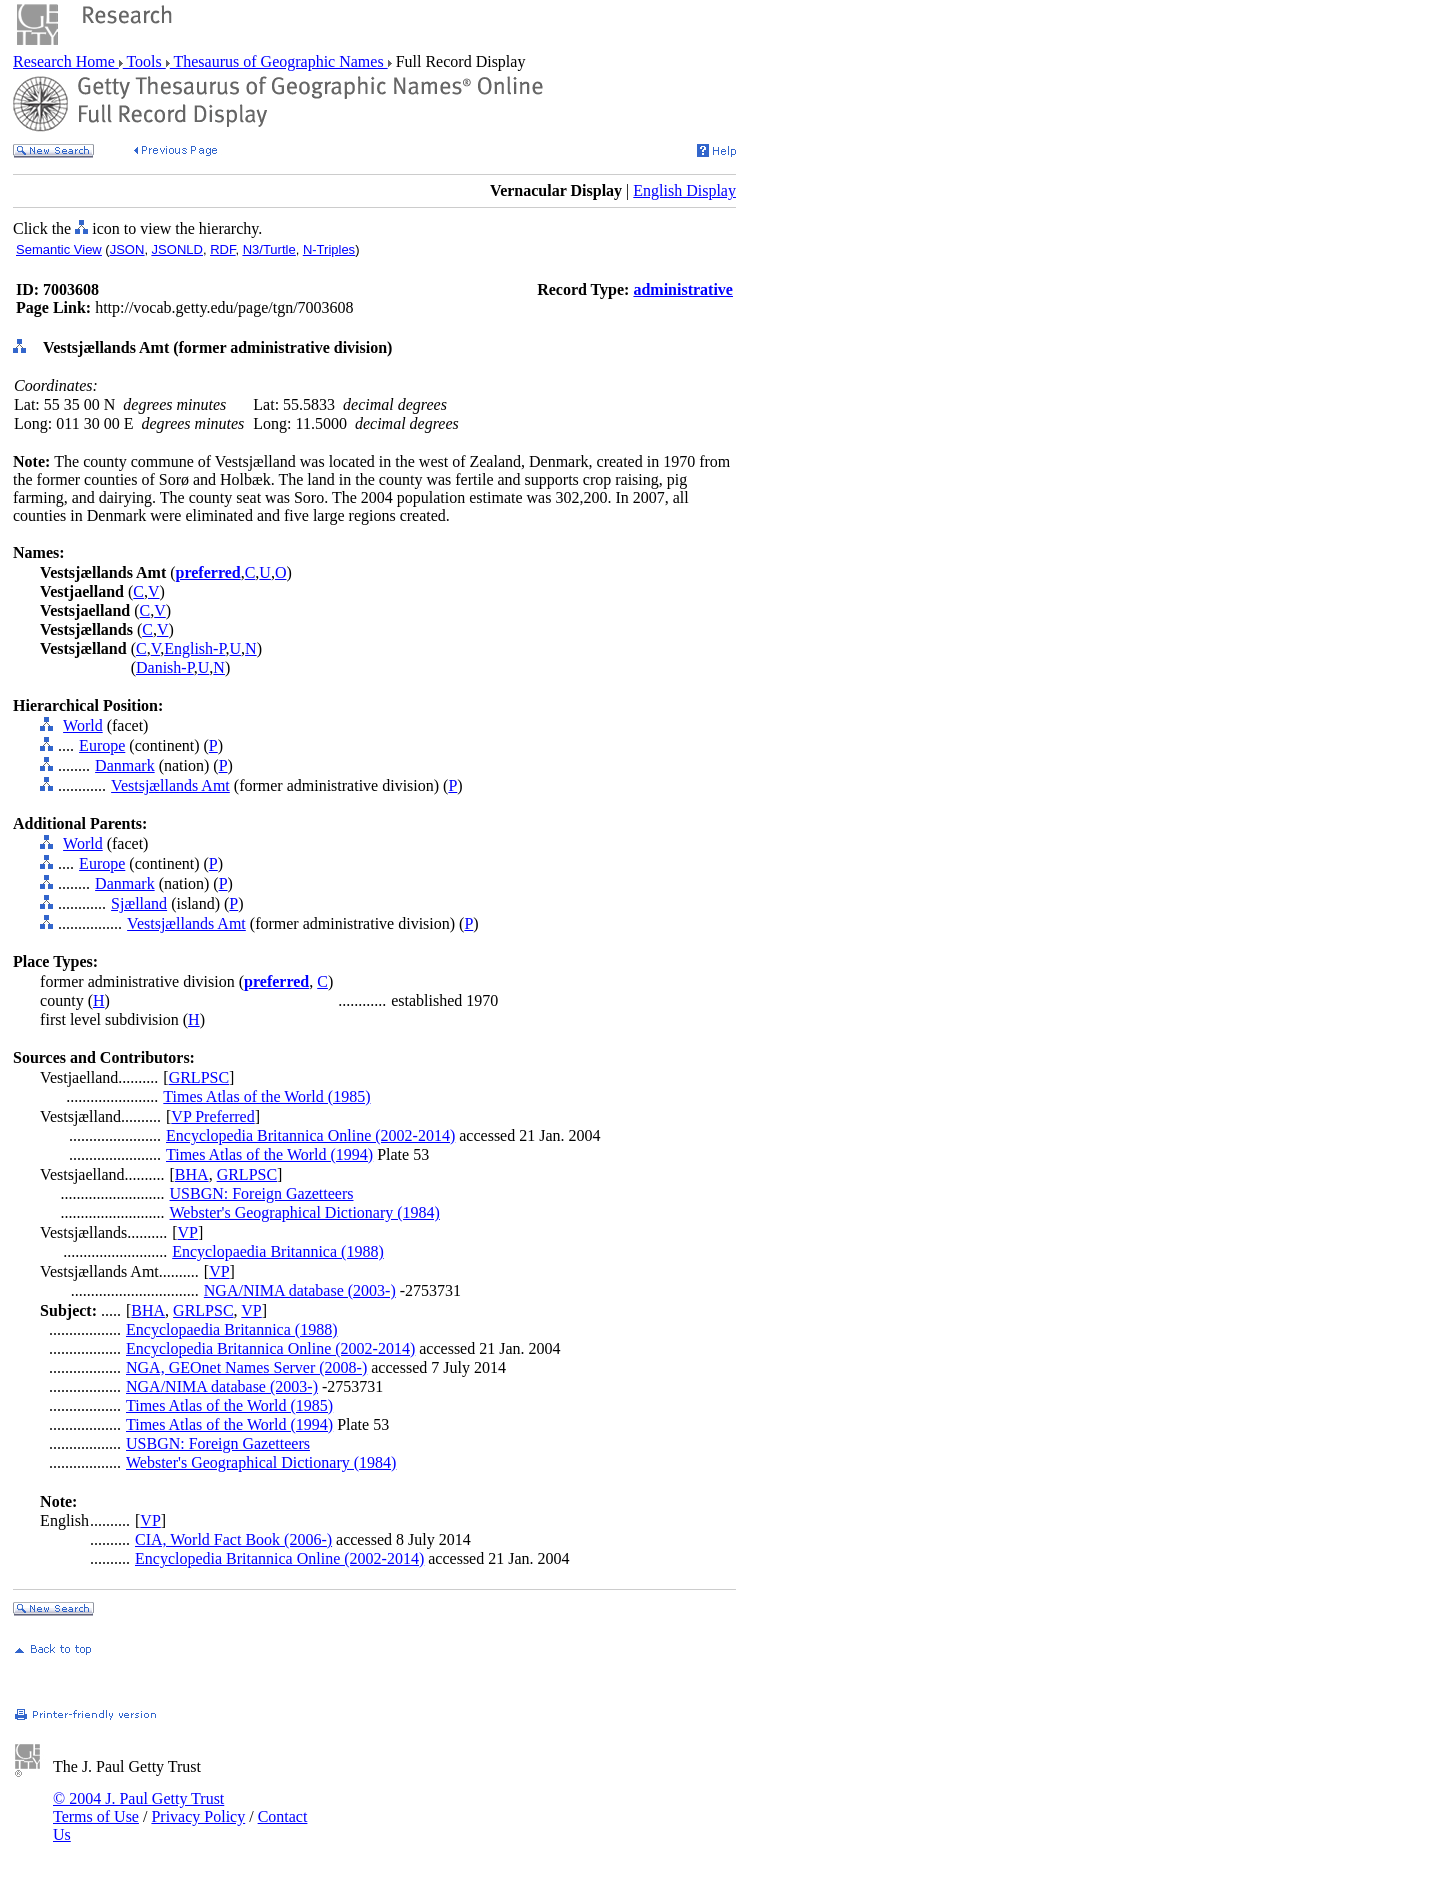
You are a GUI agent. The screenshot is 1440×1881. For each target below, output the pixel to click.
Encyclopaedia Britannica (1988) (277, 1251)
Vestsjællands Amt (170, 785)
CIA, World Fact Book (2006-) (233, 1539)
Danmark (125, 765)
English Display (684, 190)
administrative (683, 289)
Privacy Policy (198, 1816)
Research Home (66, 61)
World (83, 725)
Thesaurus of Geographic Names (279, 61)
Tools (144, 61)
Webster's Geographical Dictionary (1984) (305, 1212)
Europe (102, 745)
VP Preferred (212, 1116)
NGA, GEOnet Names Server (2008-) (246, 1367)
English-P (194, 648)
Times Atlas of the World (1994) (269, 1154)
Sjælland (139, 903)
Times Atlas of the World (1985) (266, 1096)
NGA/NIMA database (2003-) (300, 1290)
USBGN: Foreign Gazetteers (262, 1193)
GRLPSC (199, 1077)
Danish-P (165, 667)
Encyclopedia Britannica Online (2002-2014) (310, 1135)
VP (188, 1232)
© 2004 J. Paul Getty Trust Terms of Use (138, 1807)
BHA (192, 1174)
